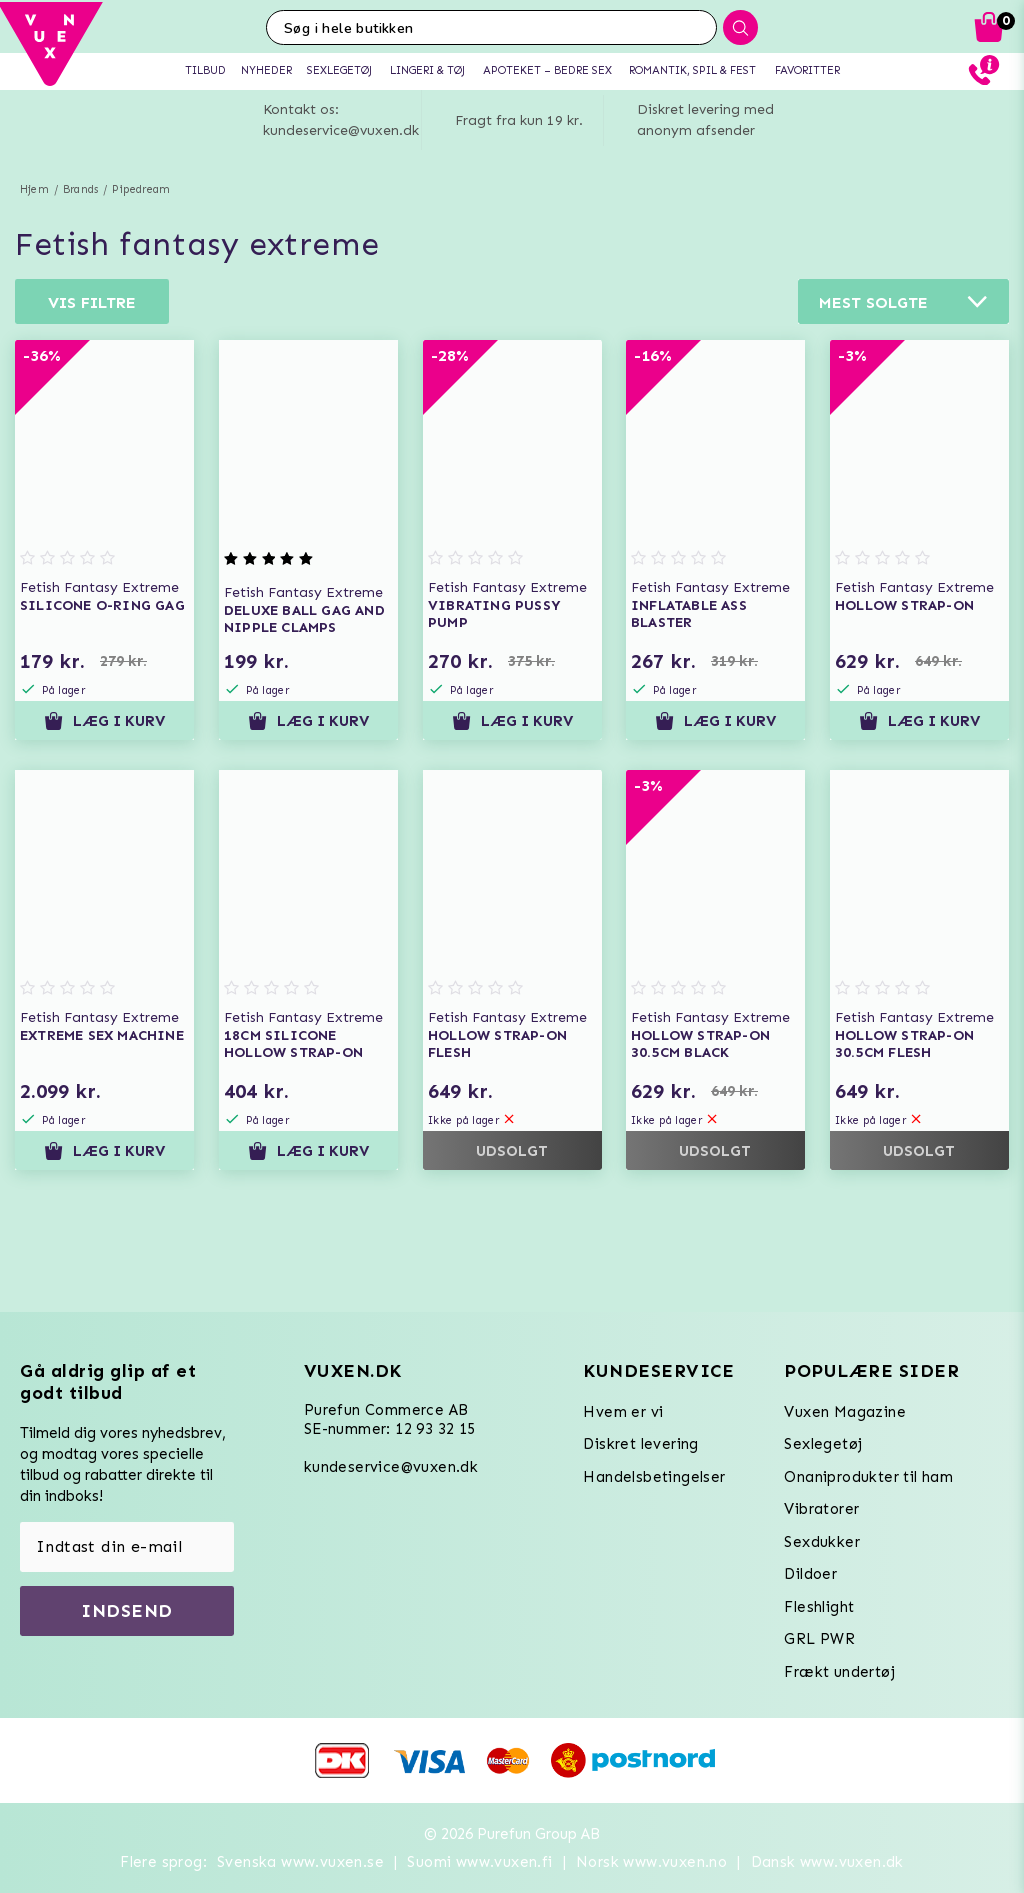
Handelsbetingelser (654, 1477)
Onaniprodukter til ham (868, 1477)
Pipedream (141, 189)
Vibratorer (821, 1509)
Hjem (34, 189)
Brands (80, 189)
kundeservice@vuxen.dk (391, 1467)
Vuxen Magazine (845, 1412)
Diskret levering (640, 1444)
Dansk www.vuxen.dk (827, 1862)
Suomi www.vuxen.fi (479, 1862)
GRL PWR (819, 1639)
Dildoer (810, 1574)
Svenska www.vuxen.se (300, 1862)
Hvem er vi (623, 1412)
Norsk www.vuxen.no (651, 1862)
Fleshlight (819, 1607)
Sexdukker (822, 1542)
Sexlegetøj (823, 1444)
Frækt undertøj (839, 1672)
